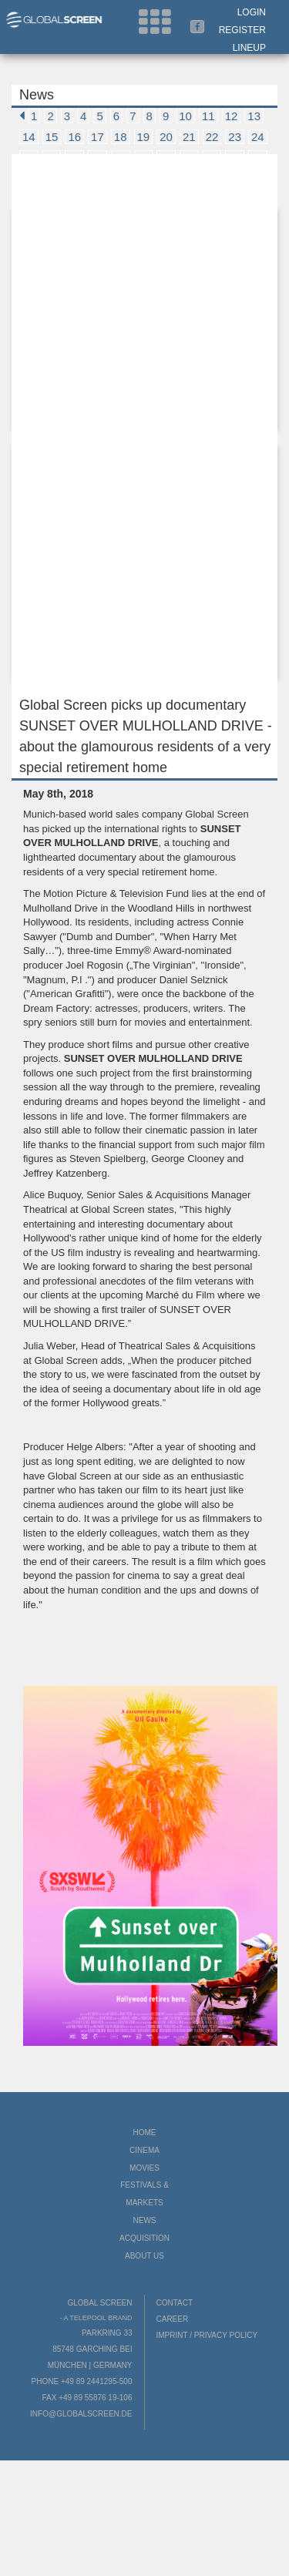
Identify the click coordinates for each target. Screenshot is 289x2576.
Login (251, 12)
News (144, 2220)
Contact (174, 2303)
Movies (144, 2168)
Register (242, 30)
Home (144, 2132)
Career (172, 2319)
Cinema (144, 2150)
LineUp (249, 47)
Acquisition (144, 2238)
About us (144, 2256)
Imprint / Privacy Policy (207, 2335)
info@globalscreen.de (81, 2414)
